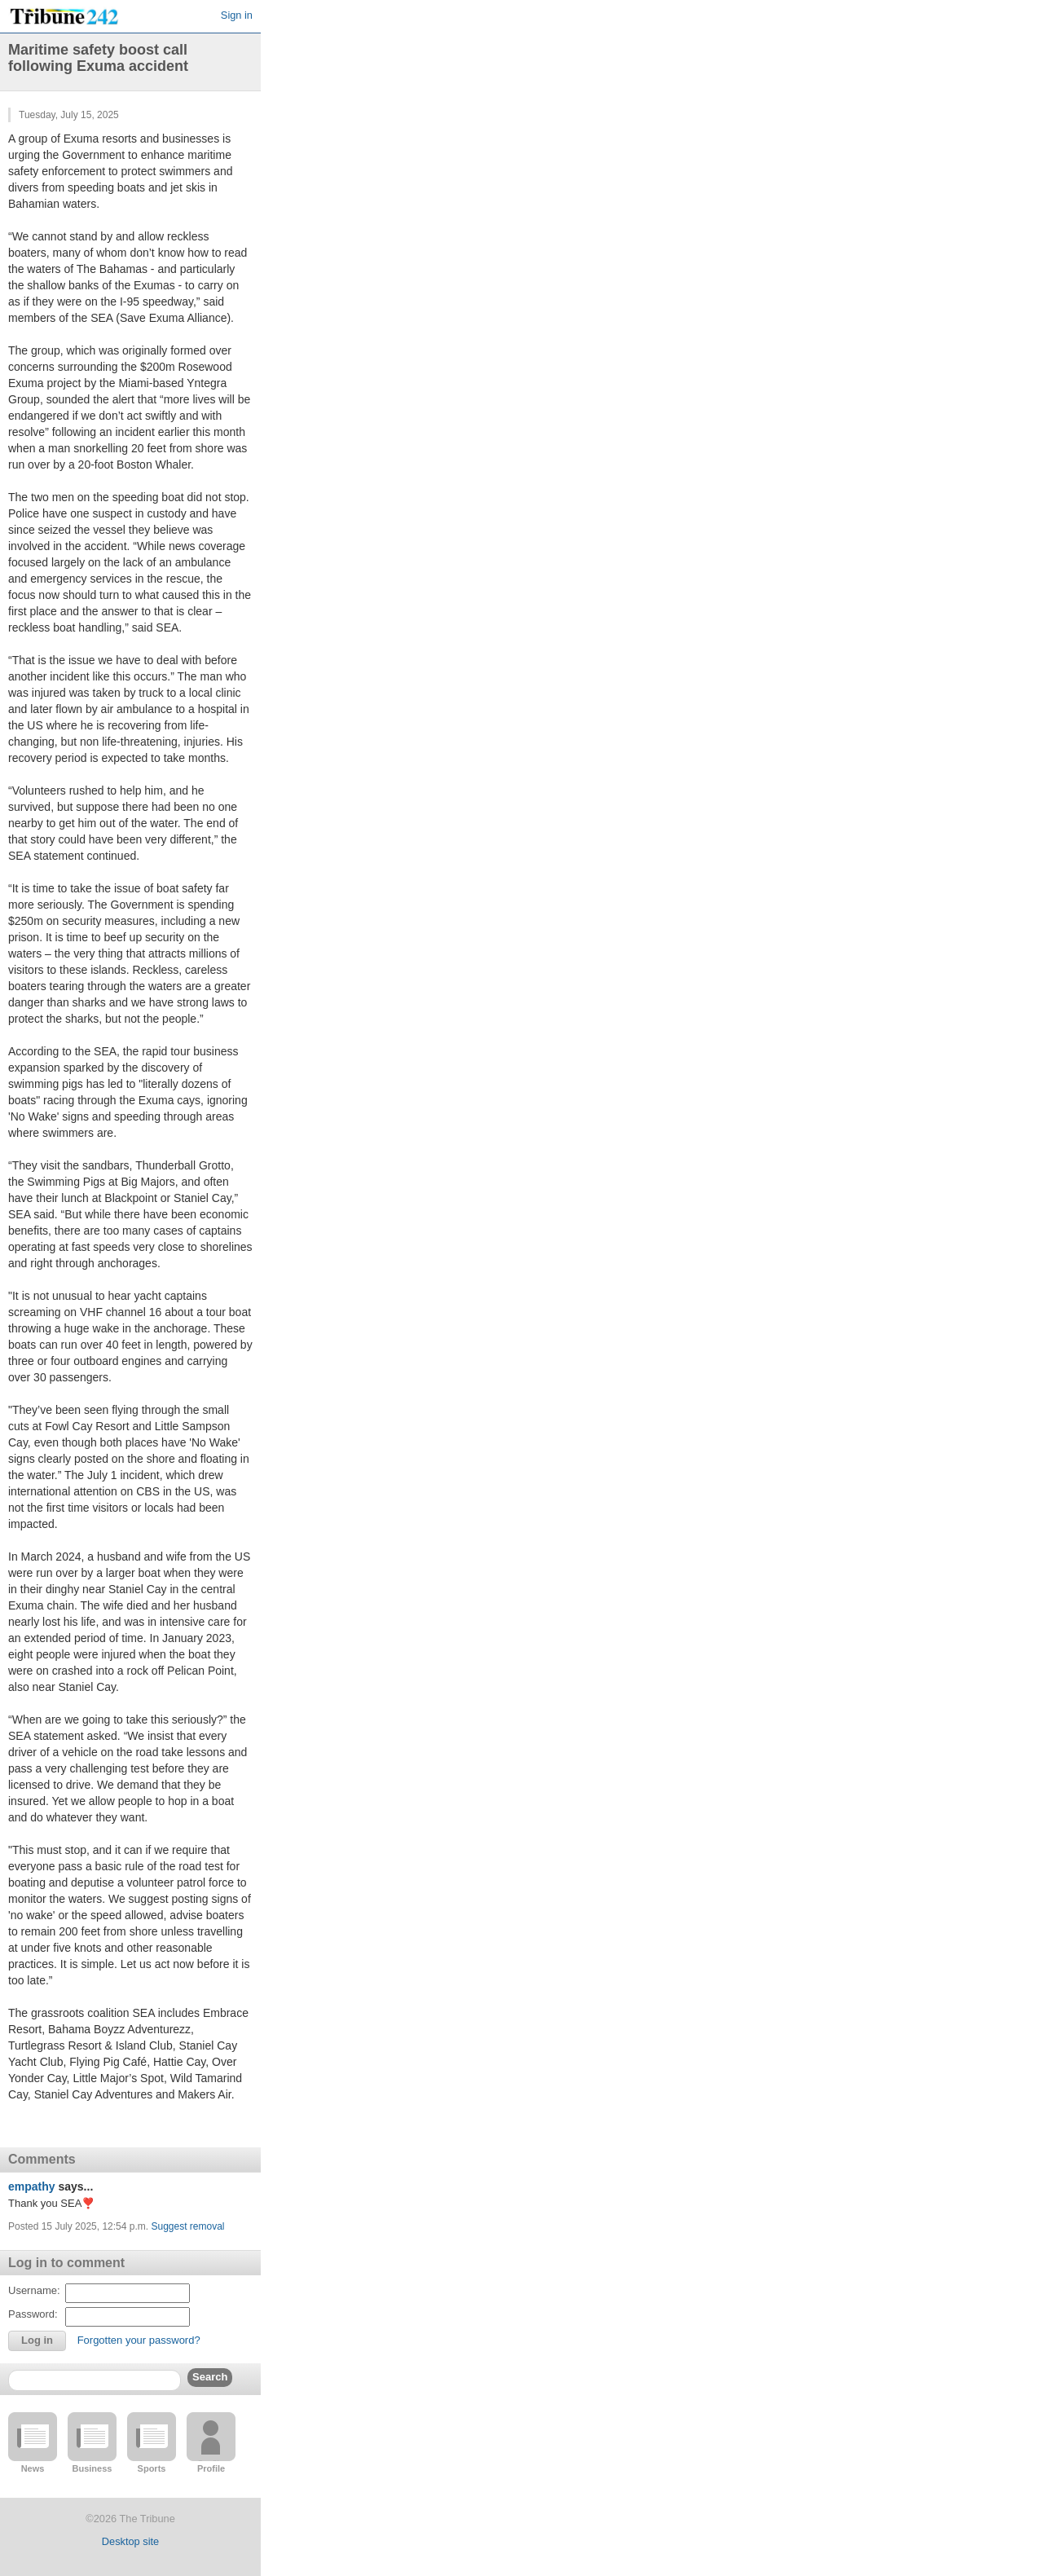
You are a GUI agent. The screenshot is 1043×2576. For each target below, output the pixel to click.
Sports (152, 2468)
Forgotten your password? (138, 2340)
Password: (33, 2314)
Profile (211, 2468)
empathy (31, 2186)
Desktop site (130, 2541)
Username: (34, 2290)
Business (92, 2468)
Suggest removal (187, 2226)
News (33, 2468)
